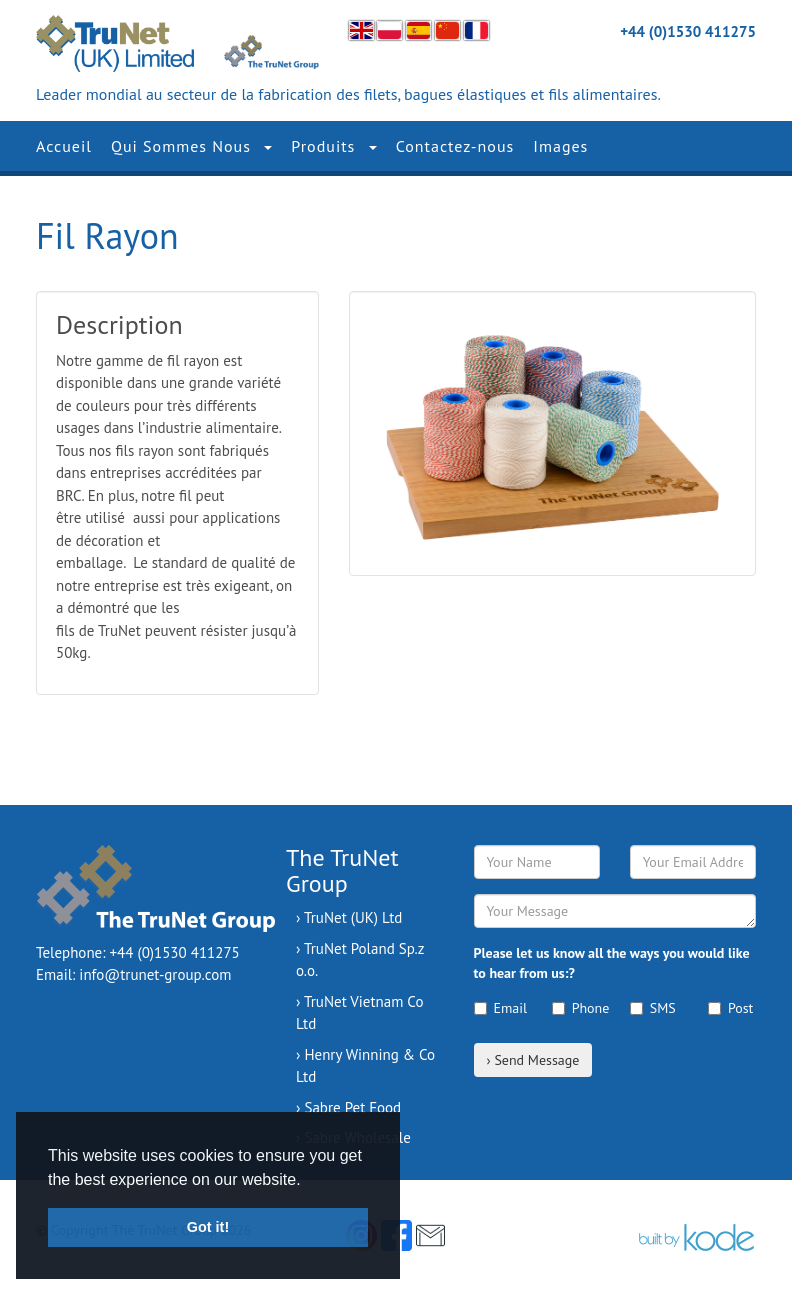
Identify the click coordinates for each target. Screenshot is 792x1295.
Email (498, 1008)
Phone (576, 1008)
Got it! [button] (208, 1227)
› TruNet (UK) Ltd (349, 917)
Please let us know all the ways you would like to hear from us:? (612, 963)
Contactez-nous (455, 146)
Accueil (64, 146)
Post (730, 1008)
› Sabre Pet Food (348, 1107)
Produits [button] (333, 146)
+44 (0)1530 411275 (688, 31)
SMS (653, 1008)
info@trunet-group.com (155, 974)
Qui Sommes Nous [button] (191, 146)
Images (560, 146)
